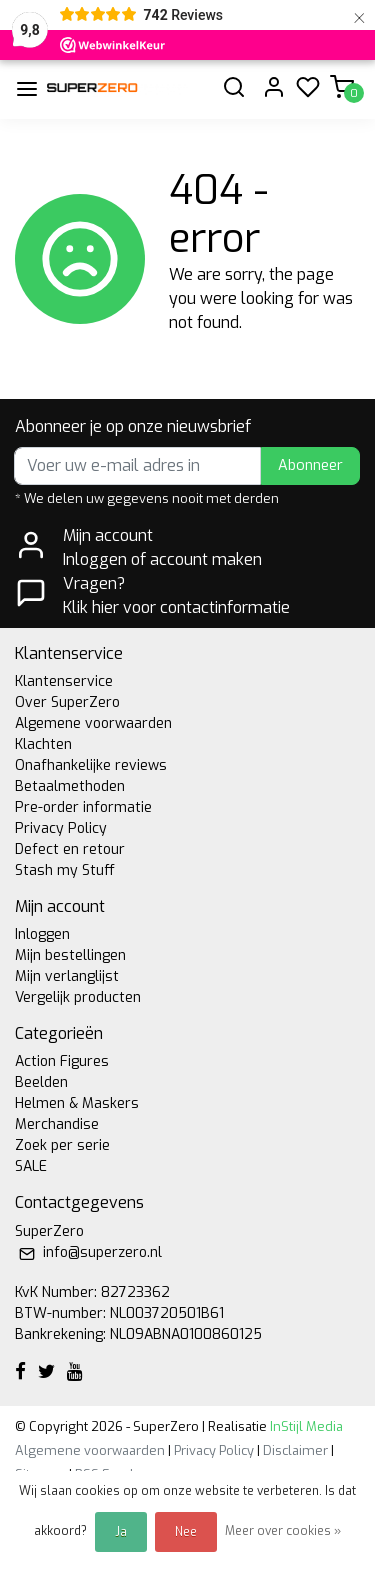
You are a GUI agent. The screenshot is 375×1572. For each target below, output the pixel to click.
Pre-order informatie (83, 807)
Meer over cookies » (283, 1531)
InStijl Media (305, 1426)
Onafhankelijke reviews (91, 765)
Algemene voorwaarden (93, 723)
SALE (31, 1166)
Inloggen (42, 934)
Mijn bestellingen (70, 955)
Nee (186, 1532)
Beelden (41, 1082)
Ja (121, 1532)
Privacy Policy (61, 828)
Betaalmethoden (70, 786)
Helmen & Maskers (77, 1103)
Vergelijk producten (78, 997)
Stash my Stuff (65, 870)
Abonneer (310, 465)
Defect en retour (70, 849)
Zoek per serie (62, 1145)
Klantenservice (64, 681)
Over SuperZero (67, 702)
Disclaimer (295, 1450)
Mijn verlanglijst (67, 976)
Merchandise (57, 1124)
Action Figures (62, 1061)
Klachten (43, 744)
